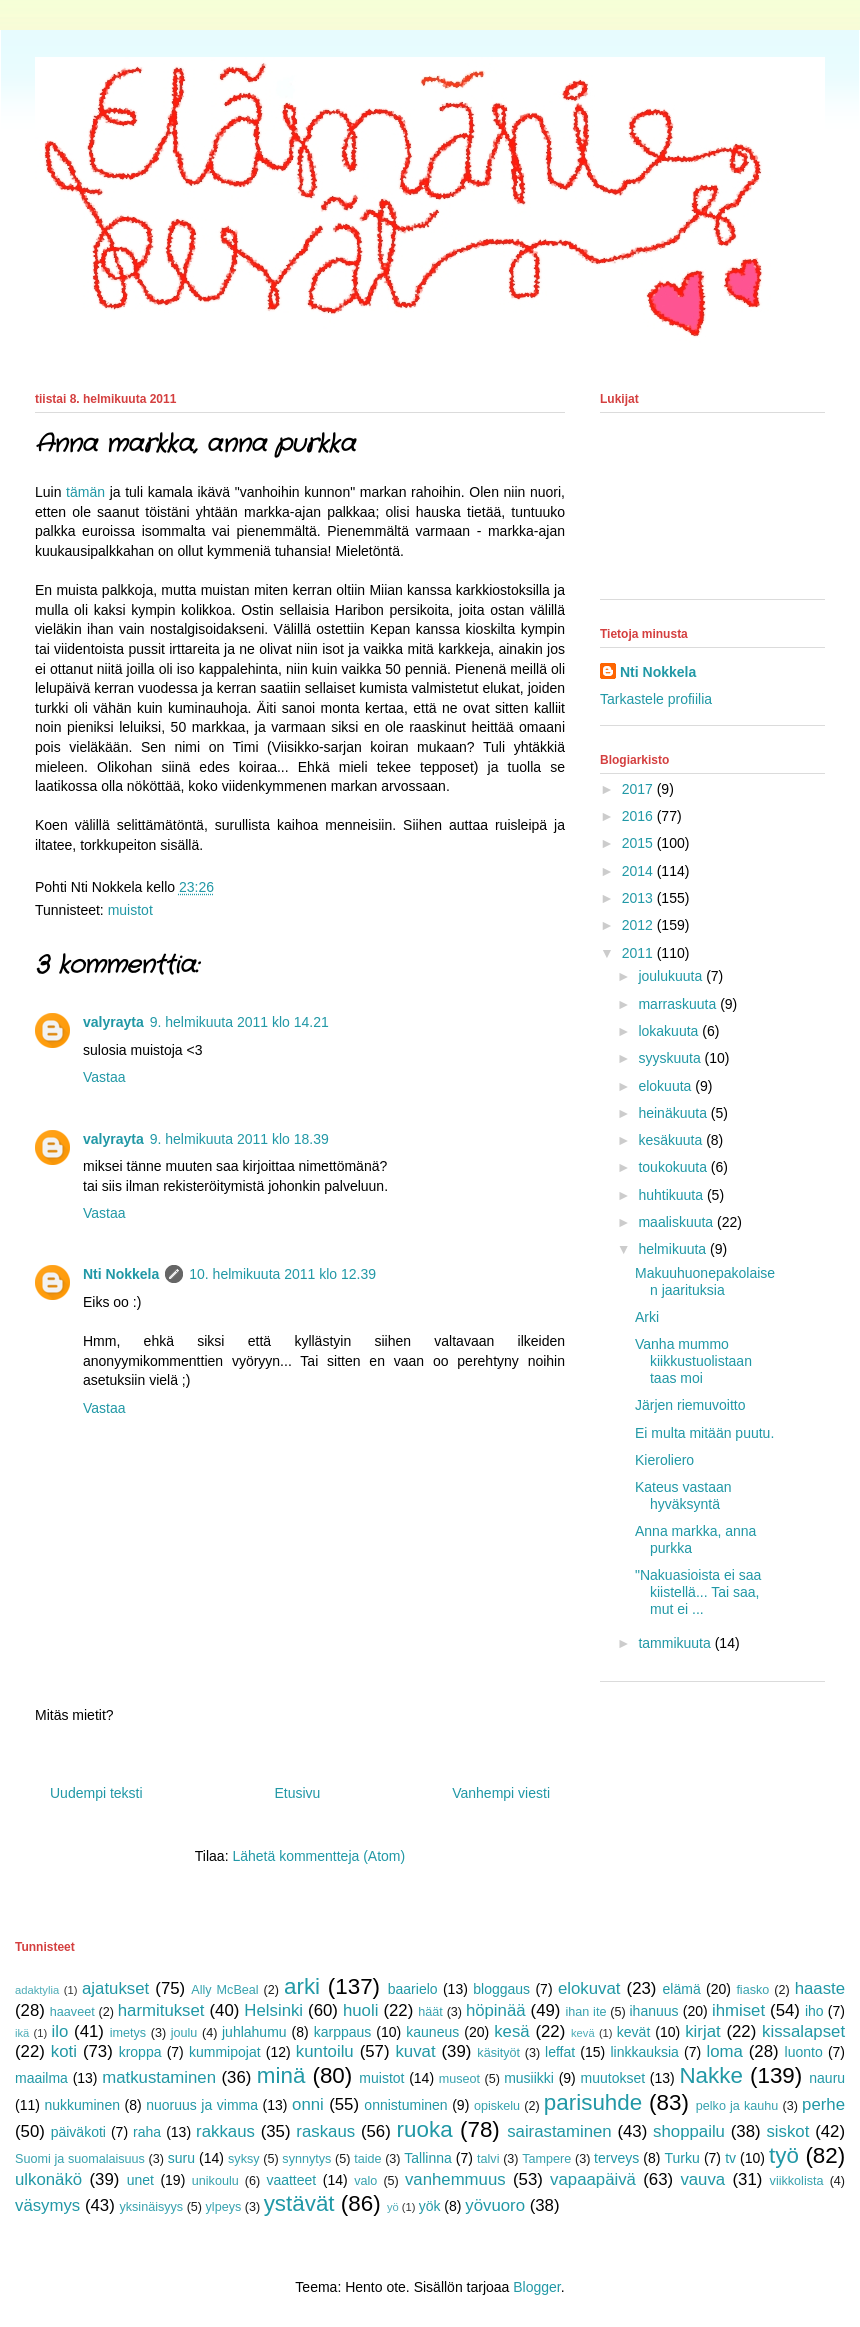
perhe (823, 2104)
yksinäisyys (151, 2207)
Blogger (536, 2287)
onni (308, 2104)
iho (814, 2011)
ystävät (299, 2203)
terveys (616, 2158)
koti (64, 2051)
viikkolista (797, 2181)
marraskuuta (679, 1004)
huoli (360, 2010)
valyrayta (113, 1022)
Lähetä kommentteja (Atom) (318, 1856)
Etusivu (297, 1793)
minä (281, 2075)
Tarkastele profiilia (656, 699)
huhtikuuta (672, 1195)
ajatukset (115, 1988)
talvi (488, 2159)
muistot (130, 910)
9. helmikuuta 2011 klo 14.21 (239, 1022)
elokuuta (666, 1086)
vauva (702, 2179)
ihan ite (585, 2012)
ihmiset (738, 2010)
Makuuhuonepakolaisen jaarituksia (705, 1281)
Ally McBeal (224, 1990)
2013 (639, 898)
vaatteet (291, 2180)
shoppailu (689, 2131)
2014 (639, 871)
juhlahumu (254, 2032)
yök (430, 2206)
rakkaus (225, 2131)
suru (181, 2158)
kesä (511, 2031)
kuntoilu (325, 2051)
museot (459, 2079)
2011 (639, 953)
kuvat (415, 2051)
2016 (639, 816)
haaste (820, 1988)
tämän (85, 492)
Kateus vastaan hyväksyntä (683, 1495)
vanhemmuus (455, 2179)
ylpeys (224, 2207)
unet (140, 2180)
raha (147, 2132)
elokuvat (589, 1988)
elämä (682, 1989)
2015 (639, 843)
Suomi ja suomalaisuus (80, 2159)
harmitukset (161, 2010)
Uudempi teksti (96, 1793)
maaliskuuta (677, 1222)
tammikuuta (676, 1643)
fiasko (752, 1990)
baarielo (413, 1989)
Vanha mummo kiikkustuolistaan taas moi (693, 1361)
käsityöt (498, 2053)
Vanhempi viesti (501, 1793)
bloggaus (501, 1989)
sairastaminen (559, 2131)
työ (784, 2155)
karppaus (343, 2032)
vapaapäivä (593, 2179)
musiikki (529, 2078)
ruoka (425, 2129)
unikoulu (215, 2181)
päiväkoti (78, 2132)
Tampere (546, 2159)
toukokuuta (674, 1167)
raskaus (325, 2131)
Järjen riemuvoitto (690, 1405)
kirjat (702, 2031)
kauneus (432, 2032)
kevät (633, 2032)
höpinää (496, 2010)
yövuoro (495, 2205)
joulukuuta (672, 976)
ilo (59, 2031)
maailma (41, 2078)
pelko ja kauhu (737, 2106)
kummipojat (225, 2052)
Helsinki (273, 2010)
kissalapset (803, 2031)
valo (365, 2181)
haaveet (72, 2012)
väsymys (47, 2205)
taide (367, 2159)
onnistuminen (405, 2105)
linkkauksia (644, 2052)
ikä (22, 2033)
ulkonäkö (48, 2179)
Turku (682, 2158)
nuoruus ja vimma (202, 2105)
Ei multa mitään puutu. (704, 1433)
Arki (647, 1317)
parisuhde (593, 2102)
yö (393, 2207)
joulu (184, 2033)
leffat (560, 2052)
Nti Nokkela (121, 1274)
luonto (804, 2052)
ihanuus (654, 2011)
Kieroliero (664, 1460)
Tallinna (427, 2158)
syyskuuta (671, 1058)
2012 (639, 925)
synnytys (306, 2159)
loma (724, 2051)
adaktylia (37, 1990)
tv (730, 2158)
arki (302, 1986)
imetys (128, 2033)
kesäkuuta (672, 1140)
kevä (583, 2033)
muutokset (613, 2078)
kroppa (140, 2052)
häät (430, 2012)
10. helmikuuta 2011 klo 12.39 (282, 1274)
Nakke (710, 2075)
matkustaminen (159, 2077)
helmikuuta (674, 1249)
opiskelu (497, 2106)
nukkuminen (82, 2105)
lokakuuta (670, 1031)
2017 (639, 789)
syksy (243, 2159)
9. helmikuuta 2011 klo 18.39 (239, 1139)
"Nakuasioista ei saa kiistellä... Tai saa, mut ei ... (698, 1592)
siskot (787, 2131)
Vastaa (104, 1077)
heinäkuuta (674, 1113)
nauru (827, 2078)
